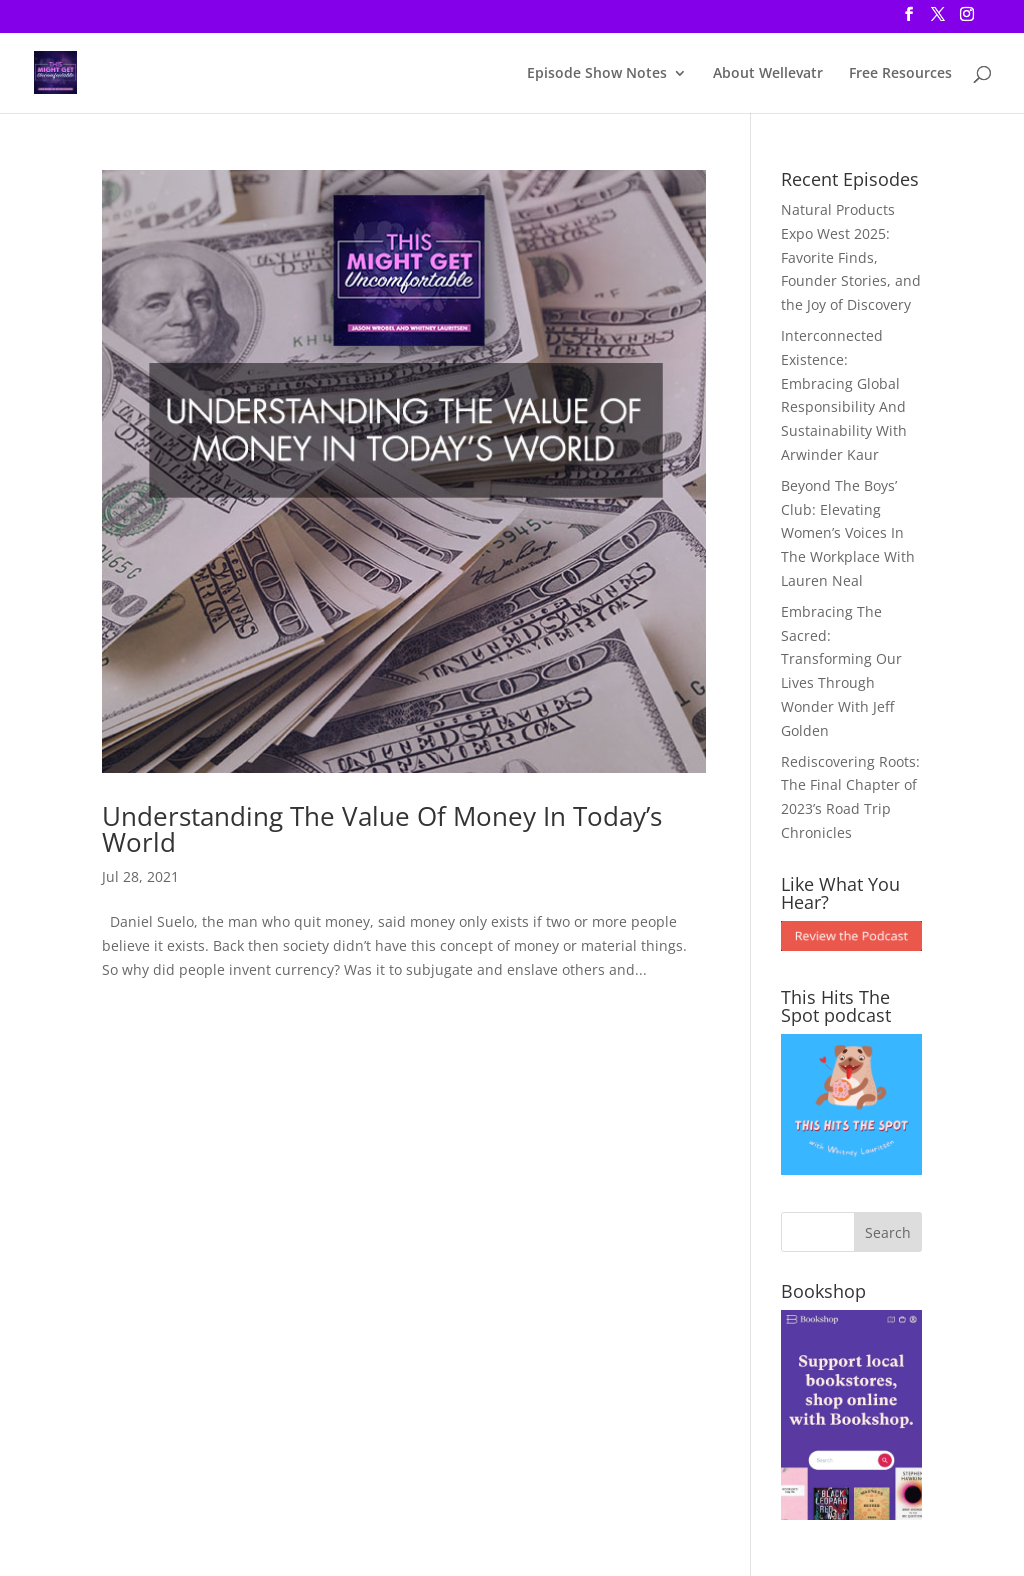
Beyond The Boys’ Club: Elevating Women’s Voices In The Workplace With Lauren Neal (848, 533)
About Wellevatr (768, 74)
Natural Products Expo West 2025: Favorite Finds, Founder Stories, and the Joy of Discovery (851, 257)
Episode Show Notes (597, 74)
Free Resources (900, 74)
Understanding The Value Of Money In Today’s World (382, 829)
